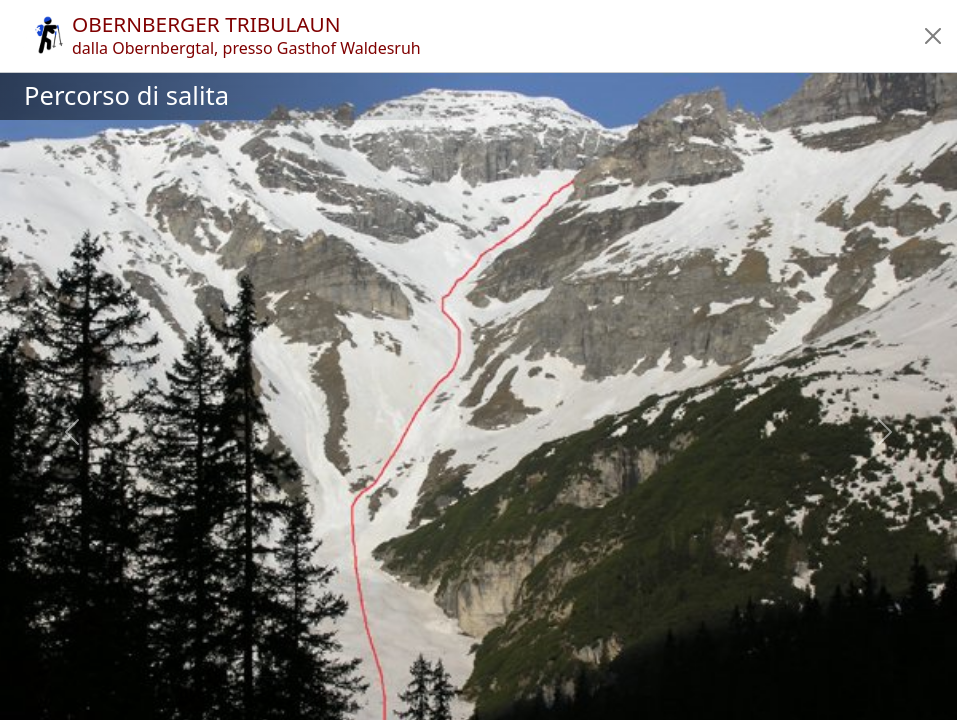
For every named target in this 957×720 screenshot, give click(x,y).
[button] (933, 36)
